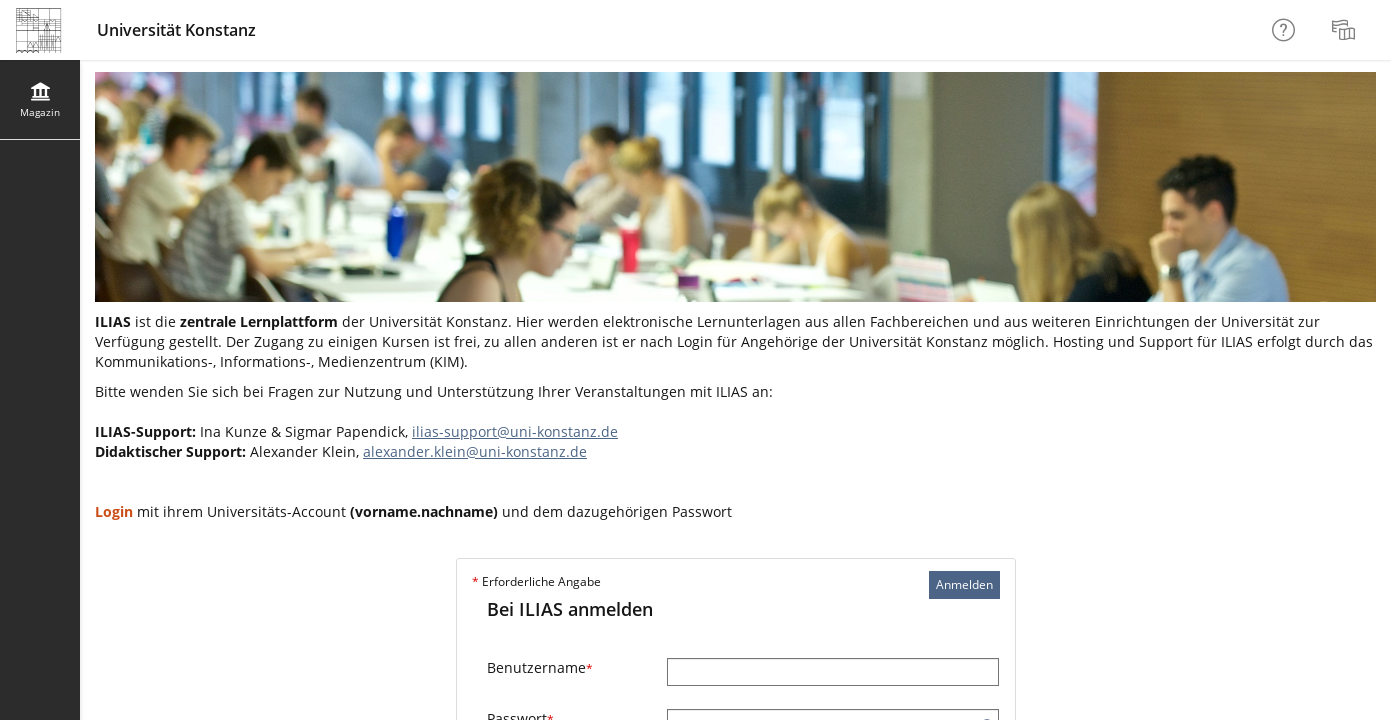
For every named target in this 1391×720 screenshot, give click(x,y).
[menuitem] (1346, 30)
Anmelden (964, 584)
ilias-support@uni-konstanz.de (515, 431)
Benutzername (540, 667)
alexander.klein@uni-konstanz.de (475, 451)
